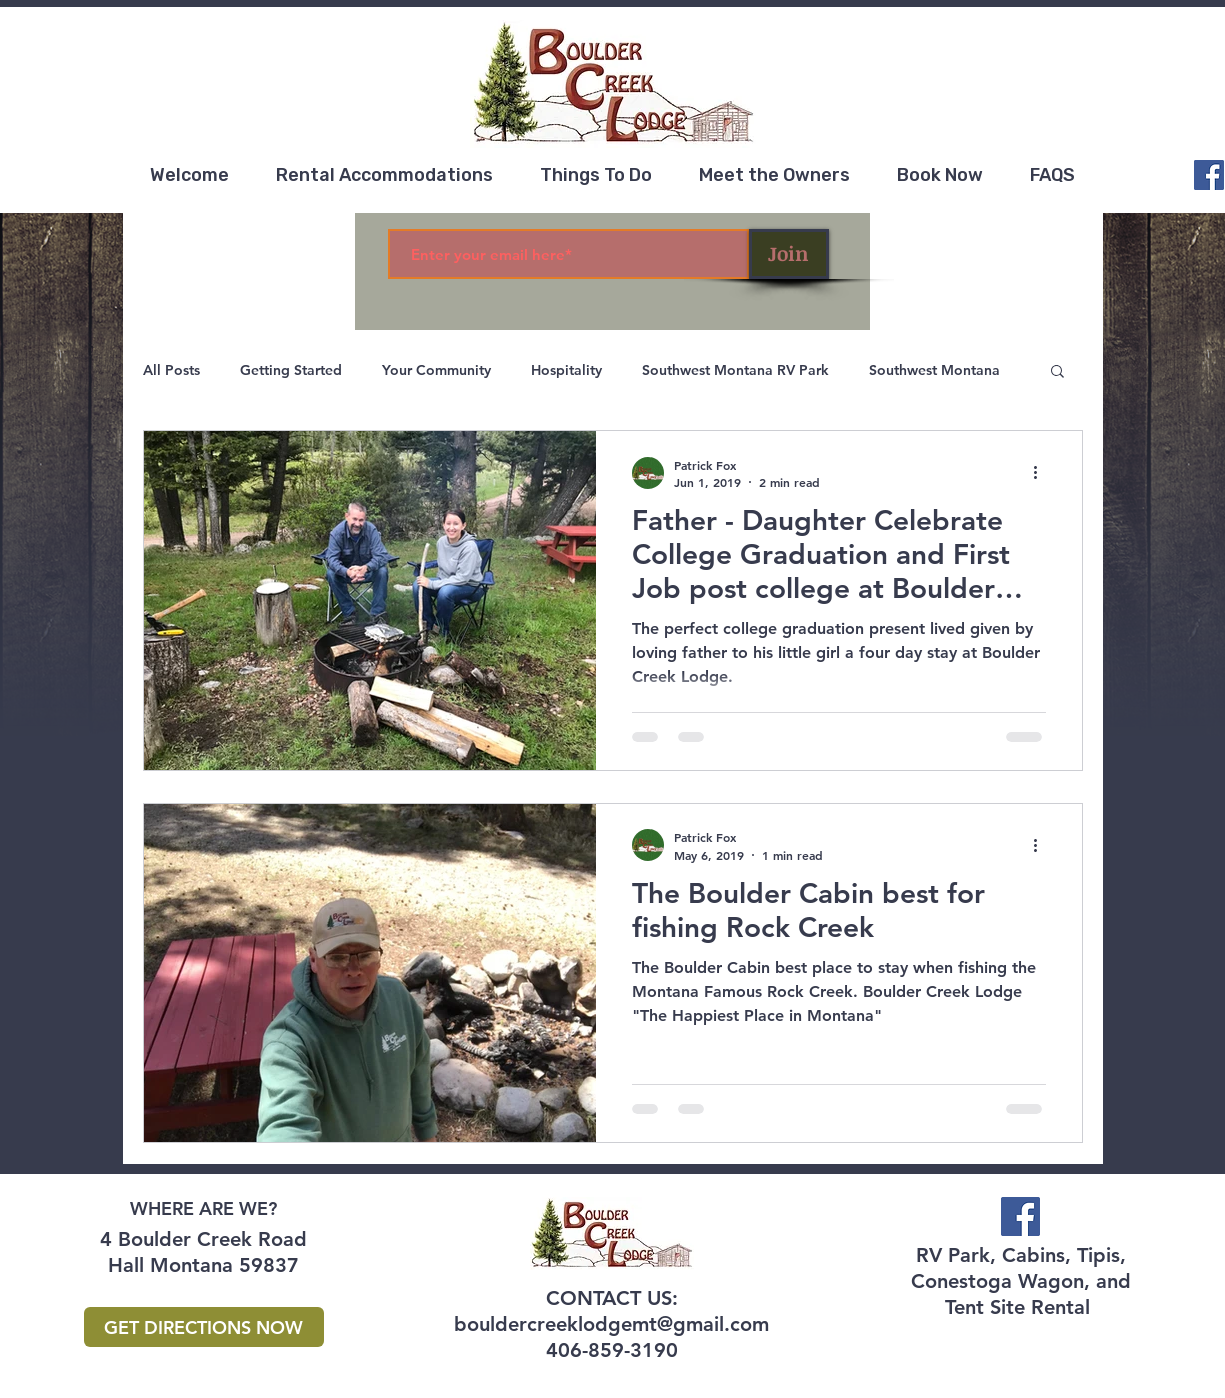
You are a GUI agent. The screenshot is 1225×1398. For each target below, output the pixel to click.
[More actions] (1043, 473)
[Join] (789, 254)
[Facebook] (1209, 175)
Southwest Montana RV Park (735, 370)
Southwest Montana (934, 370)
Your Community (436, 370)
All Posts (171, 370)
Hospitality (566, 370)
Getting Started (291, 370)
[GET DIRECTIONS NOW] (204, 1327)
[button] (1057, 372)
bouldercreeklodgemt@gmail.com (611, 1324)
